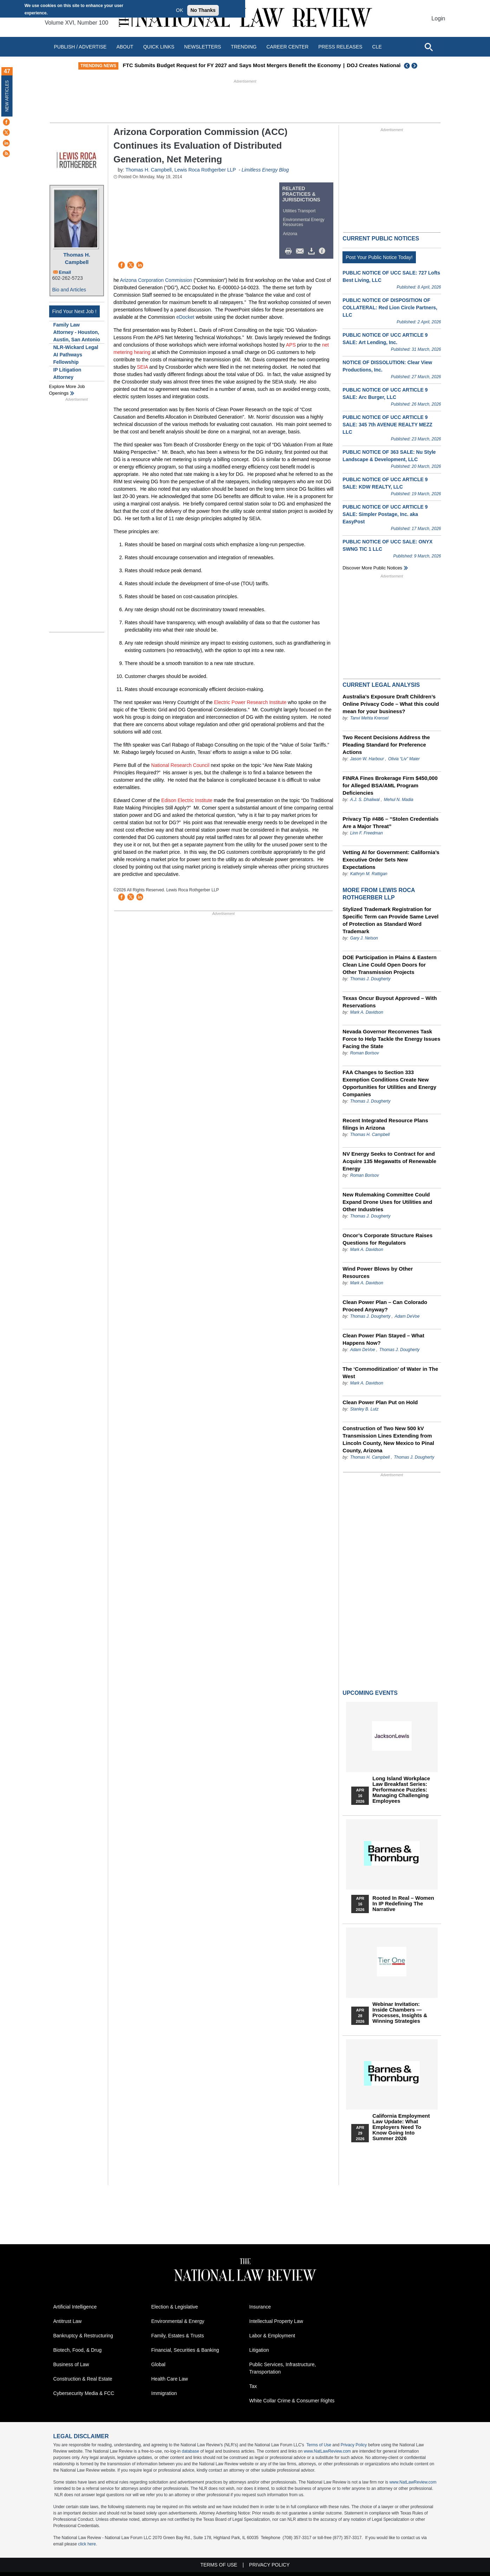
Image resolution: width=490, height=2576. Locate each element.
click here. (87, 2544)
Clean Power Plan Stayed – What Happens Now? (383, 1339)
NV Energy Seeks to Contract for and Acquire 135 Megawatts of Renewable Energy (389, 1161)
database (190, 2451)
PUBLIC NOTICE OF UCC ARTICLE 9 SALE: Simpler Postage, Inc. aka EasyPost (384, 514)
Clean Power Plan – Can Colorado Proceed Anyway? (384, 1305)
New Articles (7, 95)
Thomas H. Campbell (76, 258)
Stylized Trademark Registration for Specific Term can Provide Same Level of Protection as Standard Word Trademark (390, 920)
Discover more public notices (372, 567)
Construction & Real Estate (82, 2379)
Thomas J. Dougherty (370, 978)
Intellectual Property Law (276, 2321)
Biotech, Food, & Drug (77, 2350)
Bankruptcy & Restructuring (83, 2335)
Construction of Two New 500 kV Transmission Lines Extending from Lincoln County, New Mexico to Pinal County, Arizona (388, 1439)
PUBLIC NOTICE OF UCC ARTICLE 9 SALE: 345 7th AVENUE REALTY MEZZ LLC (387, 424)
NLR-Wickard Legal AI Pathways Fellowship (75, 354)
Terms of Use (318, 2444)
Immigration (164, 2393)
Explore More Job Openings (67, 390)
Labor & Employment (272, 2335)
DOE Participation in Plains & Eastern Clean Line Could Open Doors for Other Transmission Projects (389, 964)
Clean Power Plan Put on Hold (380, 1402)
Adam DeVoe (406, 1316)
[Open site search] (428, 47)
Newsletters (202, 47)
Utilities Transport (299, 210)
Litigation (259, 2350)
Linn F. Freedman (366, 833)
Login (438, 18)
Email (65, 272)
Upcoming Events (369, 1693)
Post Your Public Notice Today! (379, 257)
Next (415, 65)
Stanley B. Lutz (364, 1409)
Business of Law (71, 2364)
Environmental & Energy (177, 2321)
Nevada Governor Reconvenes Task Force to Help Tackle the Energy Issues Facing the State (391, 1038)
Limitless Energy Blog (265, 170)
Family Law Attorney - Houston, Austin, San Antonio (76, 332)
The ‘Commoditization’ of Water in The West (390, 1372)
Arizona (290, 233)
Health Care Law (169, 2379)
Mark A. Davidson (366, 1012)
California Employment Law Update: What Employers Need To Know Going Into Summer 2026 (401, 2127)
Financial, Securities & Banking (185, 2350)
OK (179, 10)
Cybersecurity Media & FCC (84, 2393)
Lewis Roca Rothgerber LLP (205, 170)
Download (312, 251)
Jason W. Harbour (367, 758)
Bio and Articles (69, 289)
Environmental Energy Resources (304, 222)
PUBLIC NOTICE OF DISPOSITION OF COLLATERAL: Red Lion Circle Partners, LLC (389, 307)
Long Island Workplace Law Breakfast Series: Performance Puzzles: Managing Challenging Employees (401, 1790)
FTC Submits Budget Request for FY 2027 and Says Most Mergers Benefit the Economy (297, 65)
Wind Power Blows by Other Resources (377, 1272)
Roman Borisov (364, 1053)
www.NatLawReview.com (327, 2451)
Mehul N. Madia (398, 799)
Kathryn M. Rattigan (368, 873)
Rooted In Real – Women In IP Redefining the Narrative (403, 1903)
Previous (407, 65)
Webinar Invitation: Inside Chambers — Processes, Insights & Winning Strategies (399, 2012)
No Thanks (203, 10)
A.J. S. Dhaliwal (365, 799)
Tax (253, 2386)
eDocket (185, 317)
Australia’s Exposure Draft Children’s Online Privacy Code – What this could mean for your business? (390, 703)
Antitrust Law (67, 2321)
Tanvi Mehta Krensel (369, 718)
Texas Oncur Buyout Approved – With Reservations (389, 1001)
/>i (323, 251)
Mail (301, 251)
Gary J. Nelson (364, 938)
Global (158, 2364)
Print (290, 251)
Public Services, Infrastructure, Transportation (282, 2368)
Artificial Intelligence (75, 2307)
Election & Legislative (174, 2307)
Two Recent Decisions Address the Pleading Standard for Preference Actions (386, 744)
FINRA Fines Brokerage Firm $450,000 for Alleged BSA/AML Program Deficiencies (389, 785)
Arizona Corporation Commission (156, 280)
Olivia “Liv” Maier (404, 758)
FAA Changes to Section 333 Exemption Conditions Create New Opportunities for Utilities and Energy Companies (389, 1083)
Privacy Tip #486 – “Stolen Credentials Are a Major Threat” (390, 822)
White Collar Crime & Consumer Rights (292, 2400)
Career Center (287, 47)
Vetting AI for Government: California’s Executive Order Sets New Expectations (390, 859)
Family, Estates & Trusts (177, 2335)
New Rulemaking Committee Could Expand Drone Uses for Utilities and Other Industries (387, 1202)
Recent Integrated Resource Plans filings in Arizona (385, 1124)
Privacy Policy (354, 2444)
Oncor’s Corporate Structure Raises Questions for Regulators (387, 1239)
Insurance (260, 2307)
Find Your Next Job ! (74, 311)
